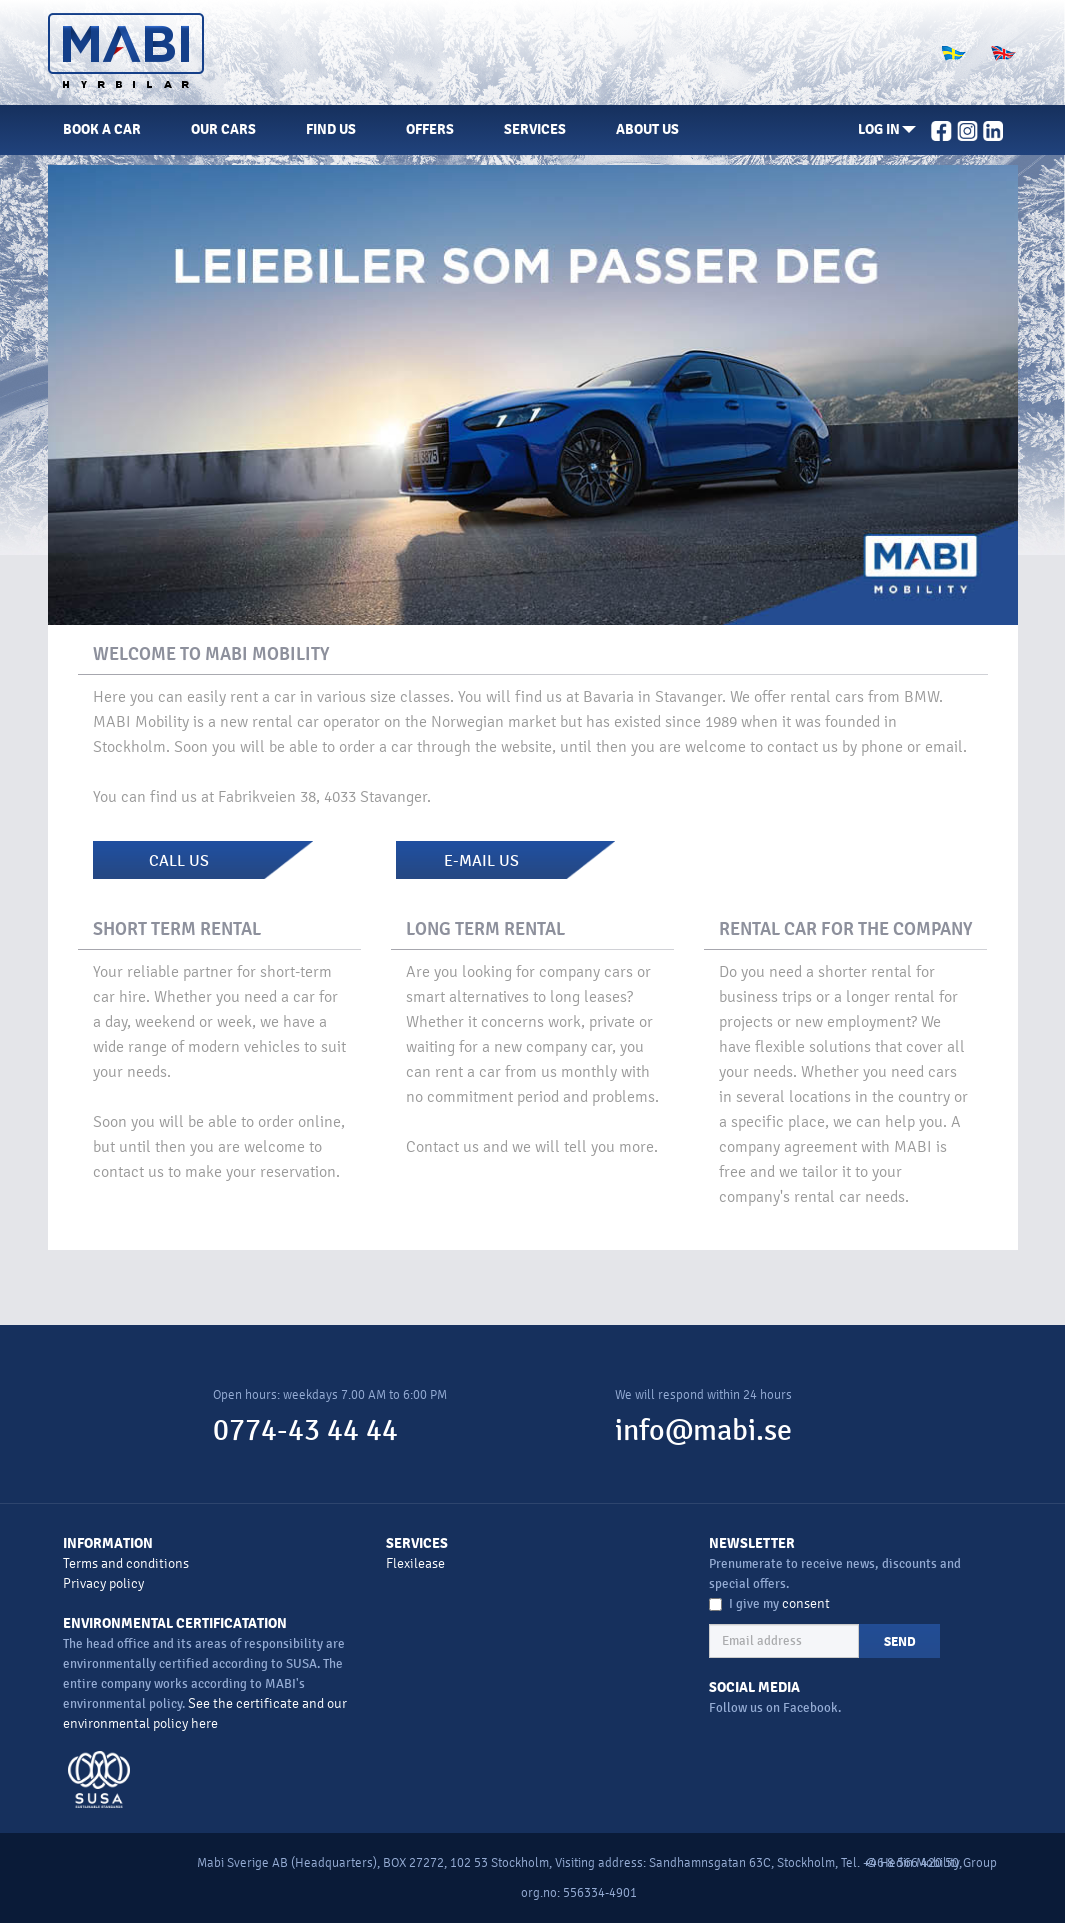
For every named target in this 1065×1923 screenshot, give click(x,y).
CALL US (179, 861)
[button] (887, 130)
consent (806, 1603)
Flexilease (415, 1563)
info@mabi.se (703, 1430)
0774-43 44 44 (305, 1430)
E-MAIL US (481, 861)
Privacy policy (103, 1583)
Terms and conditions (126, 1563)
